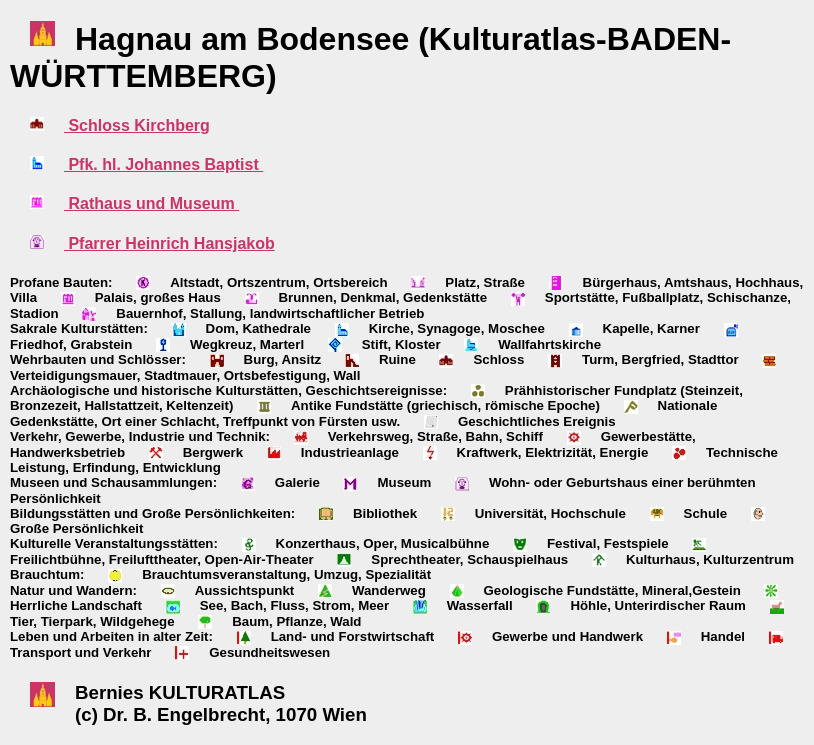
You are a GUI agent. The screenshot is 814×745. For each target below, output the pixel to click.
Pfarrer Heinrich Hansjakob (169, 243)
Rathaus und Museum (151, 203)
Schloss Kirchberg (137, 125)
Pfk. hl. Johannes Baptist (163, 164)
